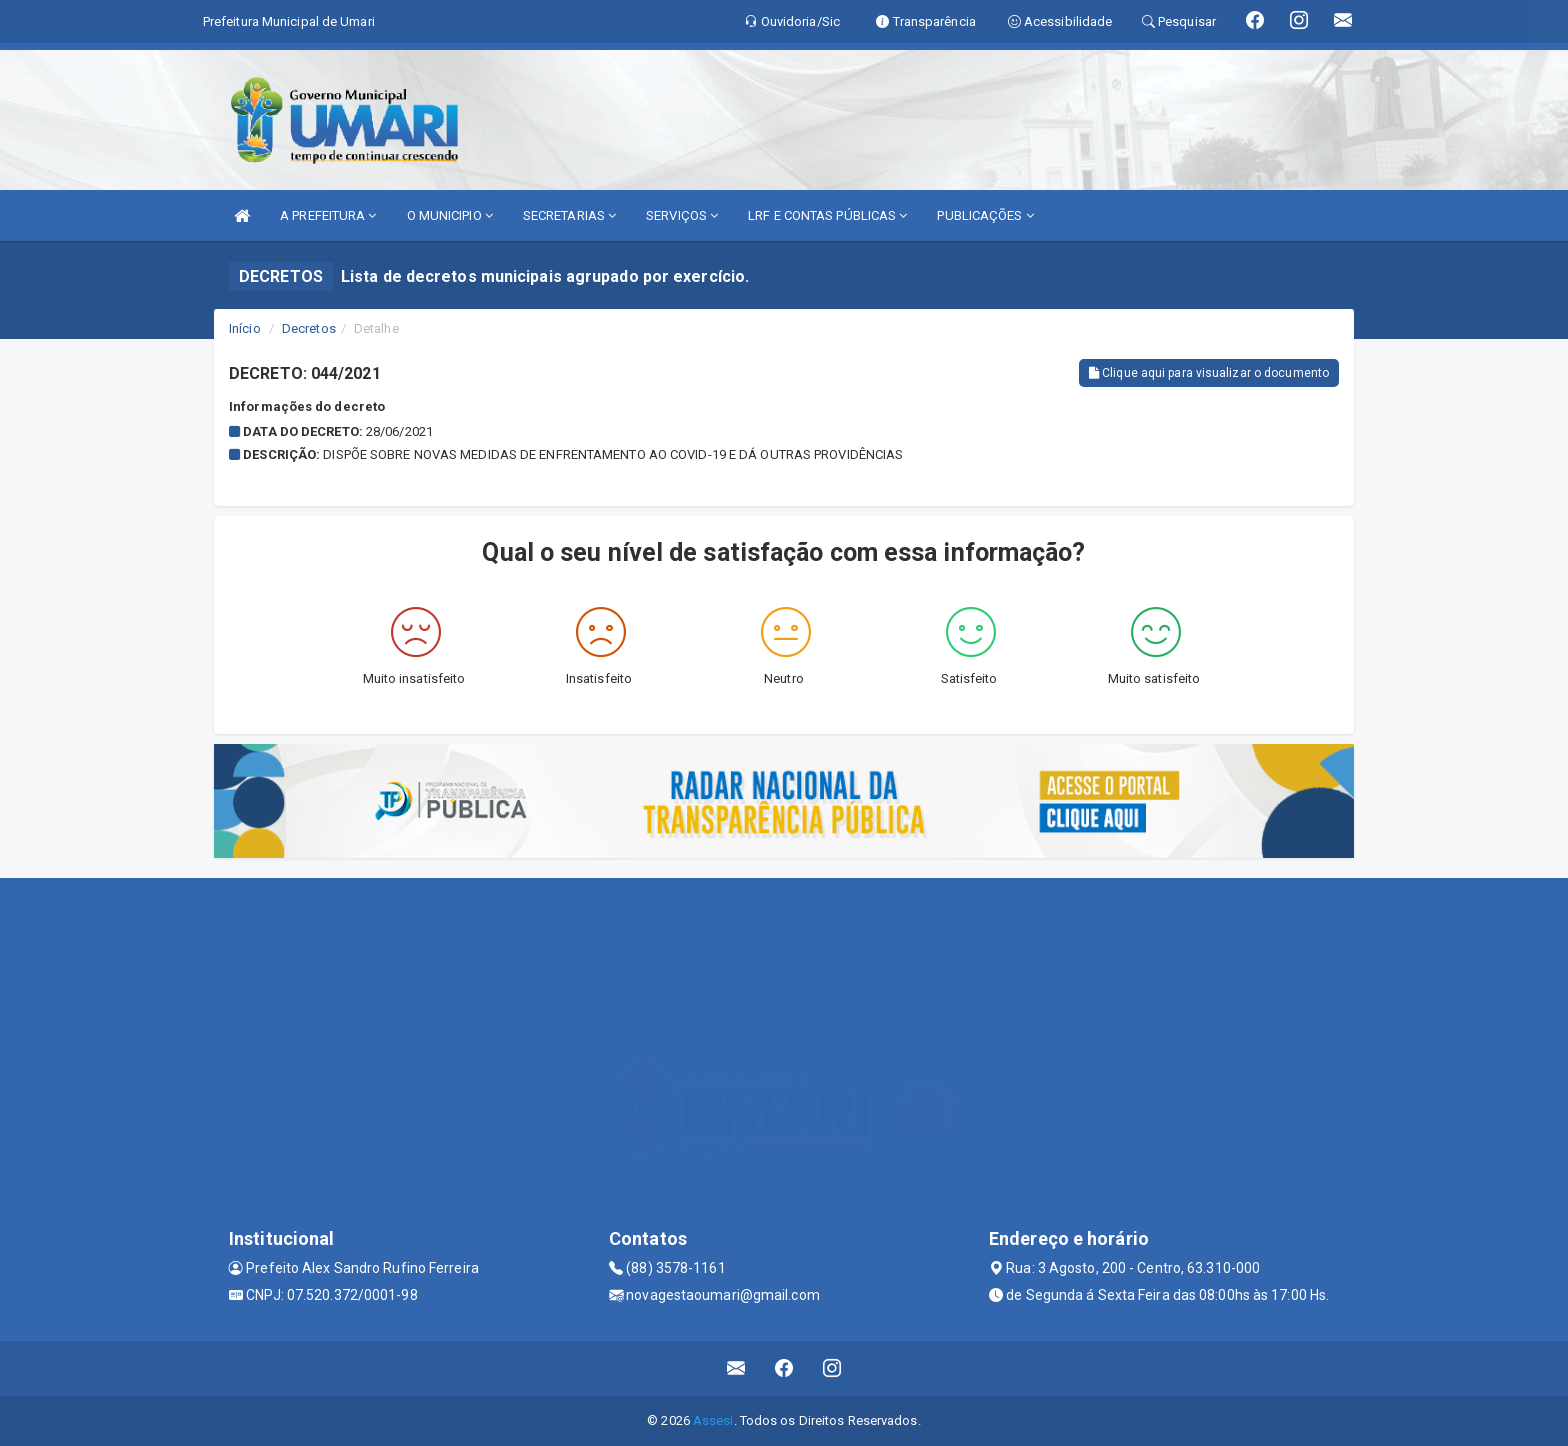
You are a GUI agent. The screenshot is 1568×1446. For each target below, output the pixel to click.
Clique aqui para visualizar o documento (1209, 373)
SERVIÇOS (682, 215)
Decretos (309, 328)
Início (245, 328)
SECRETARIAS (569, 215)
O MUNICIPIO (450, 215)
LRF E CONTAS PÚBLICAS (827, 215)
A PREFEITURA (328, 215)
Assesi (713, 1420)
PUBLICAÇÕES (985, 215)
